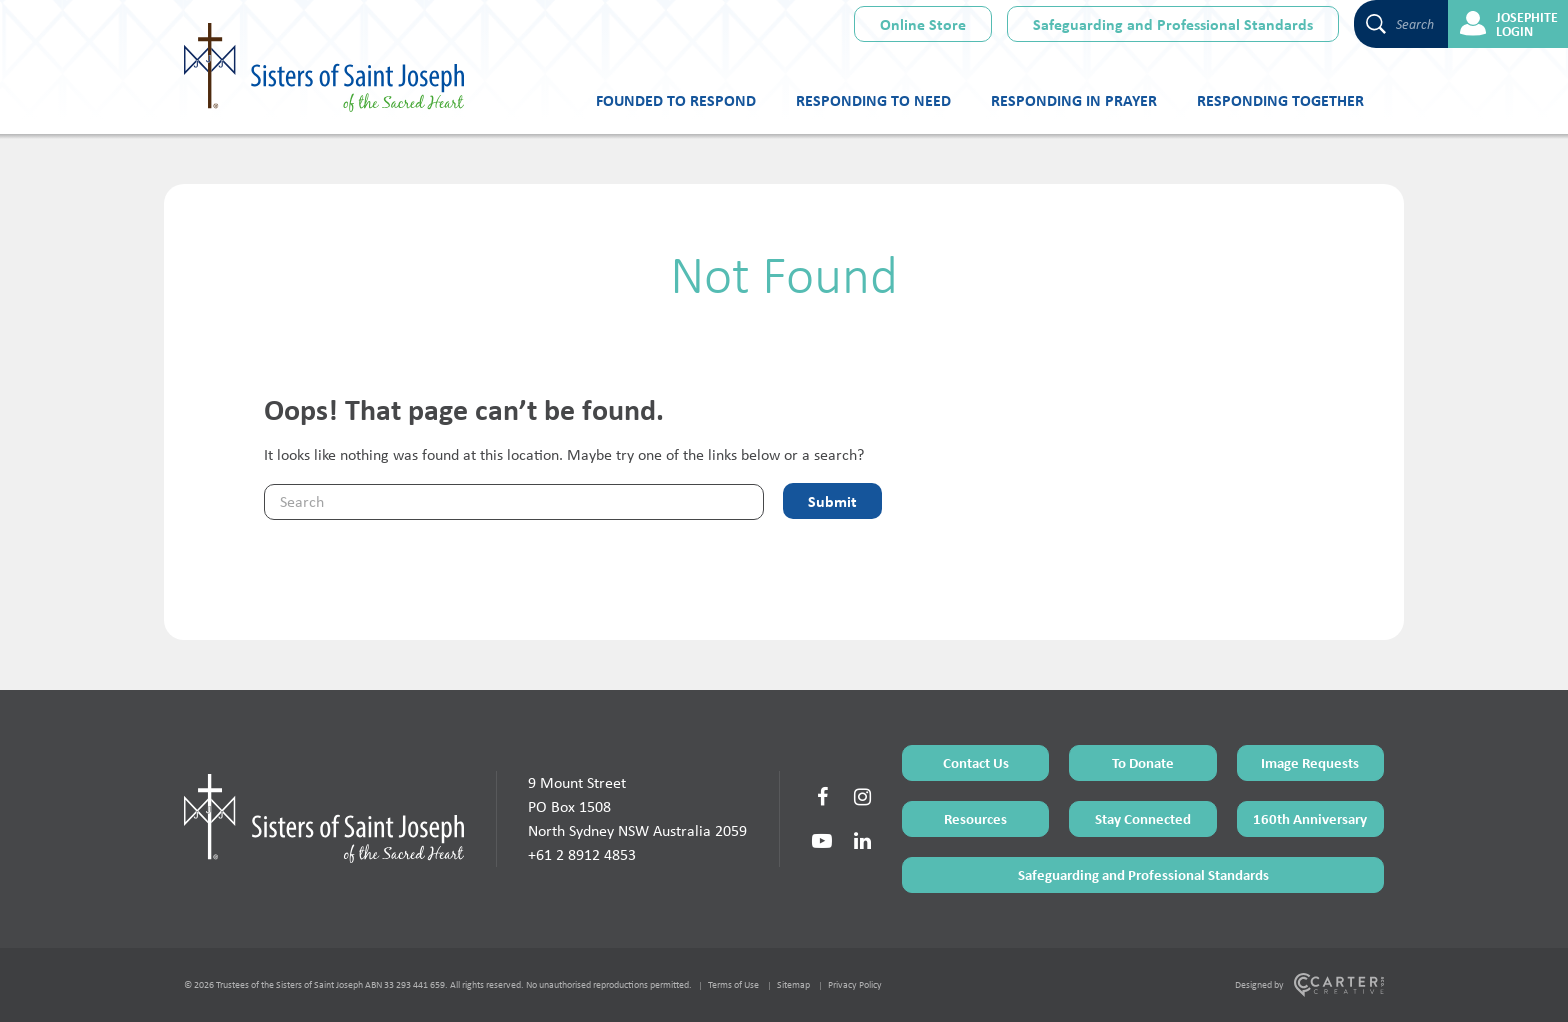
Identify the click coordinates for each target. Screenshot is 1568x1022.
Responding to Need (873, 100)
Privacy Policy (855, 984)
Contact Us (976, 762)
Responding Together (1280, 100)
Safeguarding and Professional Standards (1173, 24)
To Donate (1143, 762)
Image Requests (1310, 762)
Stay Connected (1143, 818)
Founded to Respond (676, 100)
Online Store (923, 24)
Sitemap (793, 984)
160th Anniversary (1310, 818)
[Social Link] (822, 797)
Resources (975, 818)
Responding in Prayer (1074, 100)
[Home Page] (324, 818)
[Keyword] (514, 502)
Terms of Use (733, 984)
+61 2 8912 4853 (582, 854)
